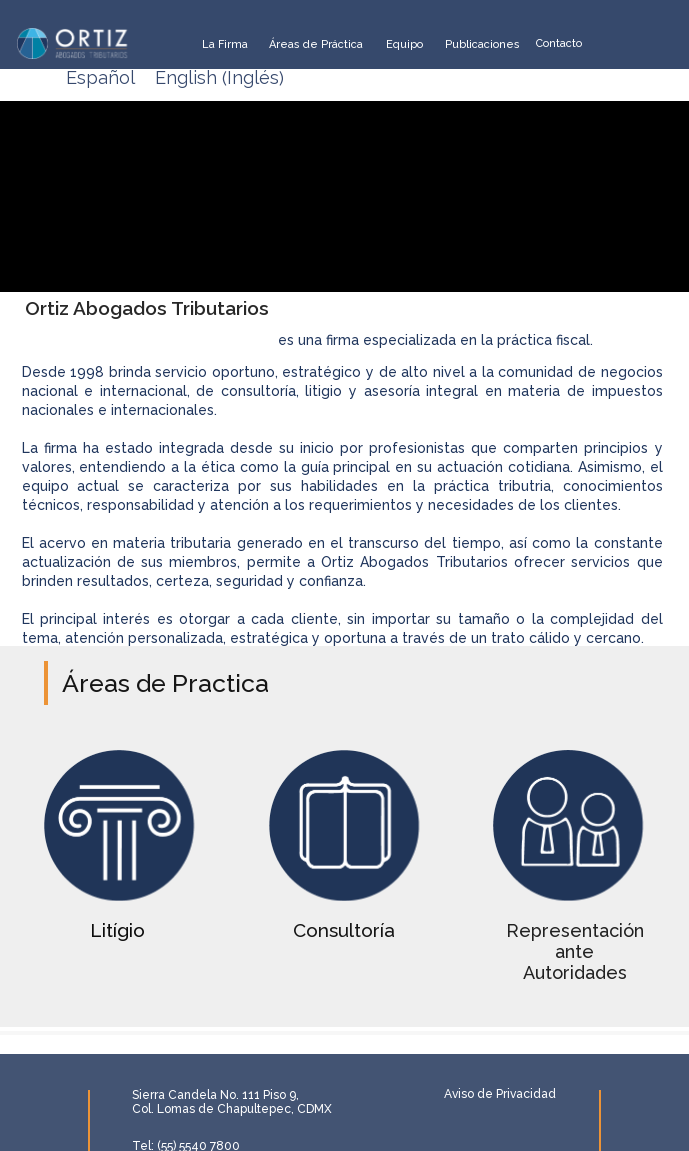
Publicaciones (482, 44)
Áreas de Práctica (316, 44)
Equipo (404, 44)
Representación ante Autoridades (575, 951)
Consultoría (344, 930)
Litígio (117, 930)
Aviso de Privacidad (500, 1094)
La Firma (225, 44)
